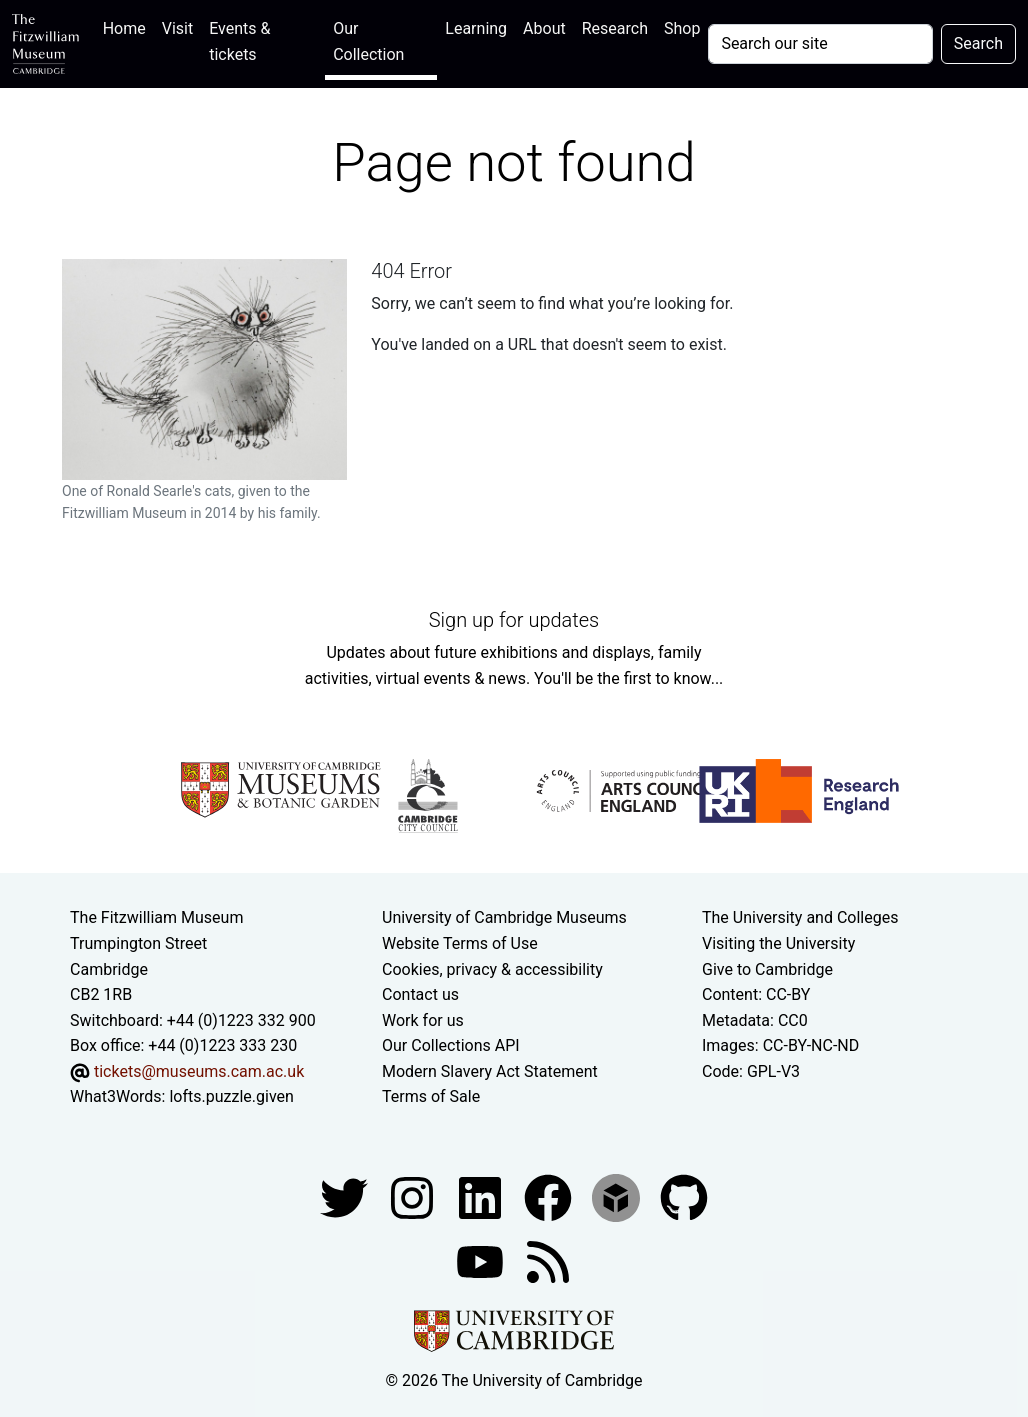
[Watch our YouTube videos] (482, 1260)
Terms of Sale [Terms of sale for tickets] (431, 1096)
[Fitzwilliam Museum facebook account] (482, 1196)
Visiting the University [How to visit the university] (778, 943)
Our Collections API (451, 1045)
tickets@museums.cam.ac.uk (199, 1071)
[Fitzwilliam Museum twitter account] (346, 1196)
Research (615, 28)
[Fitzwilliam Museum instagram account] (414, 1196)
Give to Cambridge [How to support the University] (767, 969)
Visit (177, 28)
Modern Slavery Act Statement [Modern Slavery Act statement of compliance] (490, 1071)
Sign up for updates (514, 620)
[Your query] (820, 44)
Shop (682, 28)
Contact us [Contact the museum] (420, 994)
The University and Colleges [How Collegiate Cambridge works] (800, 917)
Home (128, 26)
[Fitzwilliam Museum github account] (684, 1196)
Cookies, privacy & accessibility (492, 969)
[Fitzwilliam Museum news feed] (548, 1260)
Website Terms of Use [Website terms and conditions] (460, 943)
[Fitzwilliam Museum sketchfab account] (618, 1196)
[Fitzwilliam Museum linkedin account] (550, 1196)
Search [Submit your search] (978, 43)
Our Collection (368, 41)
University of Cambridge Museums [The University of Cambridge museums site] (504, 917)
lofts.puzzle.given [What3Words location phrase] (231, 1096)
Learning (476, 28)
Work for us (423, 1020)
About (544, 28)
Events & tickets (239, 41)
